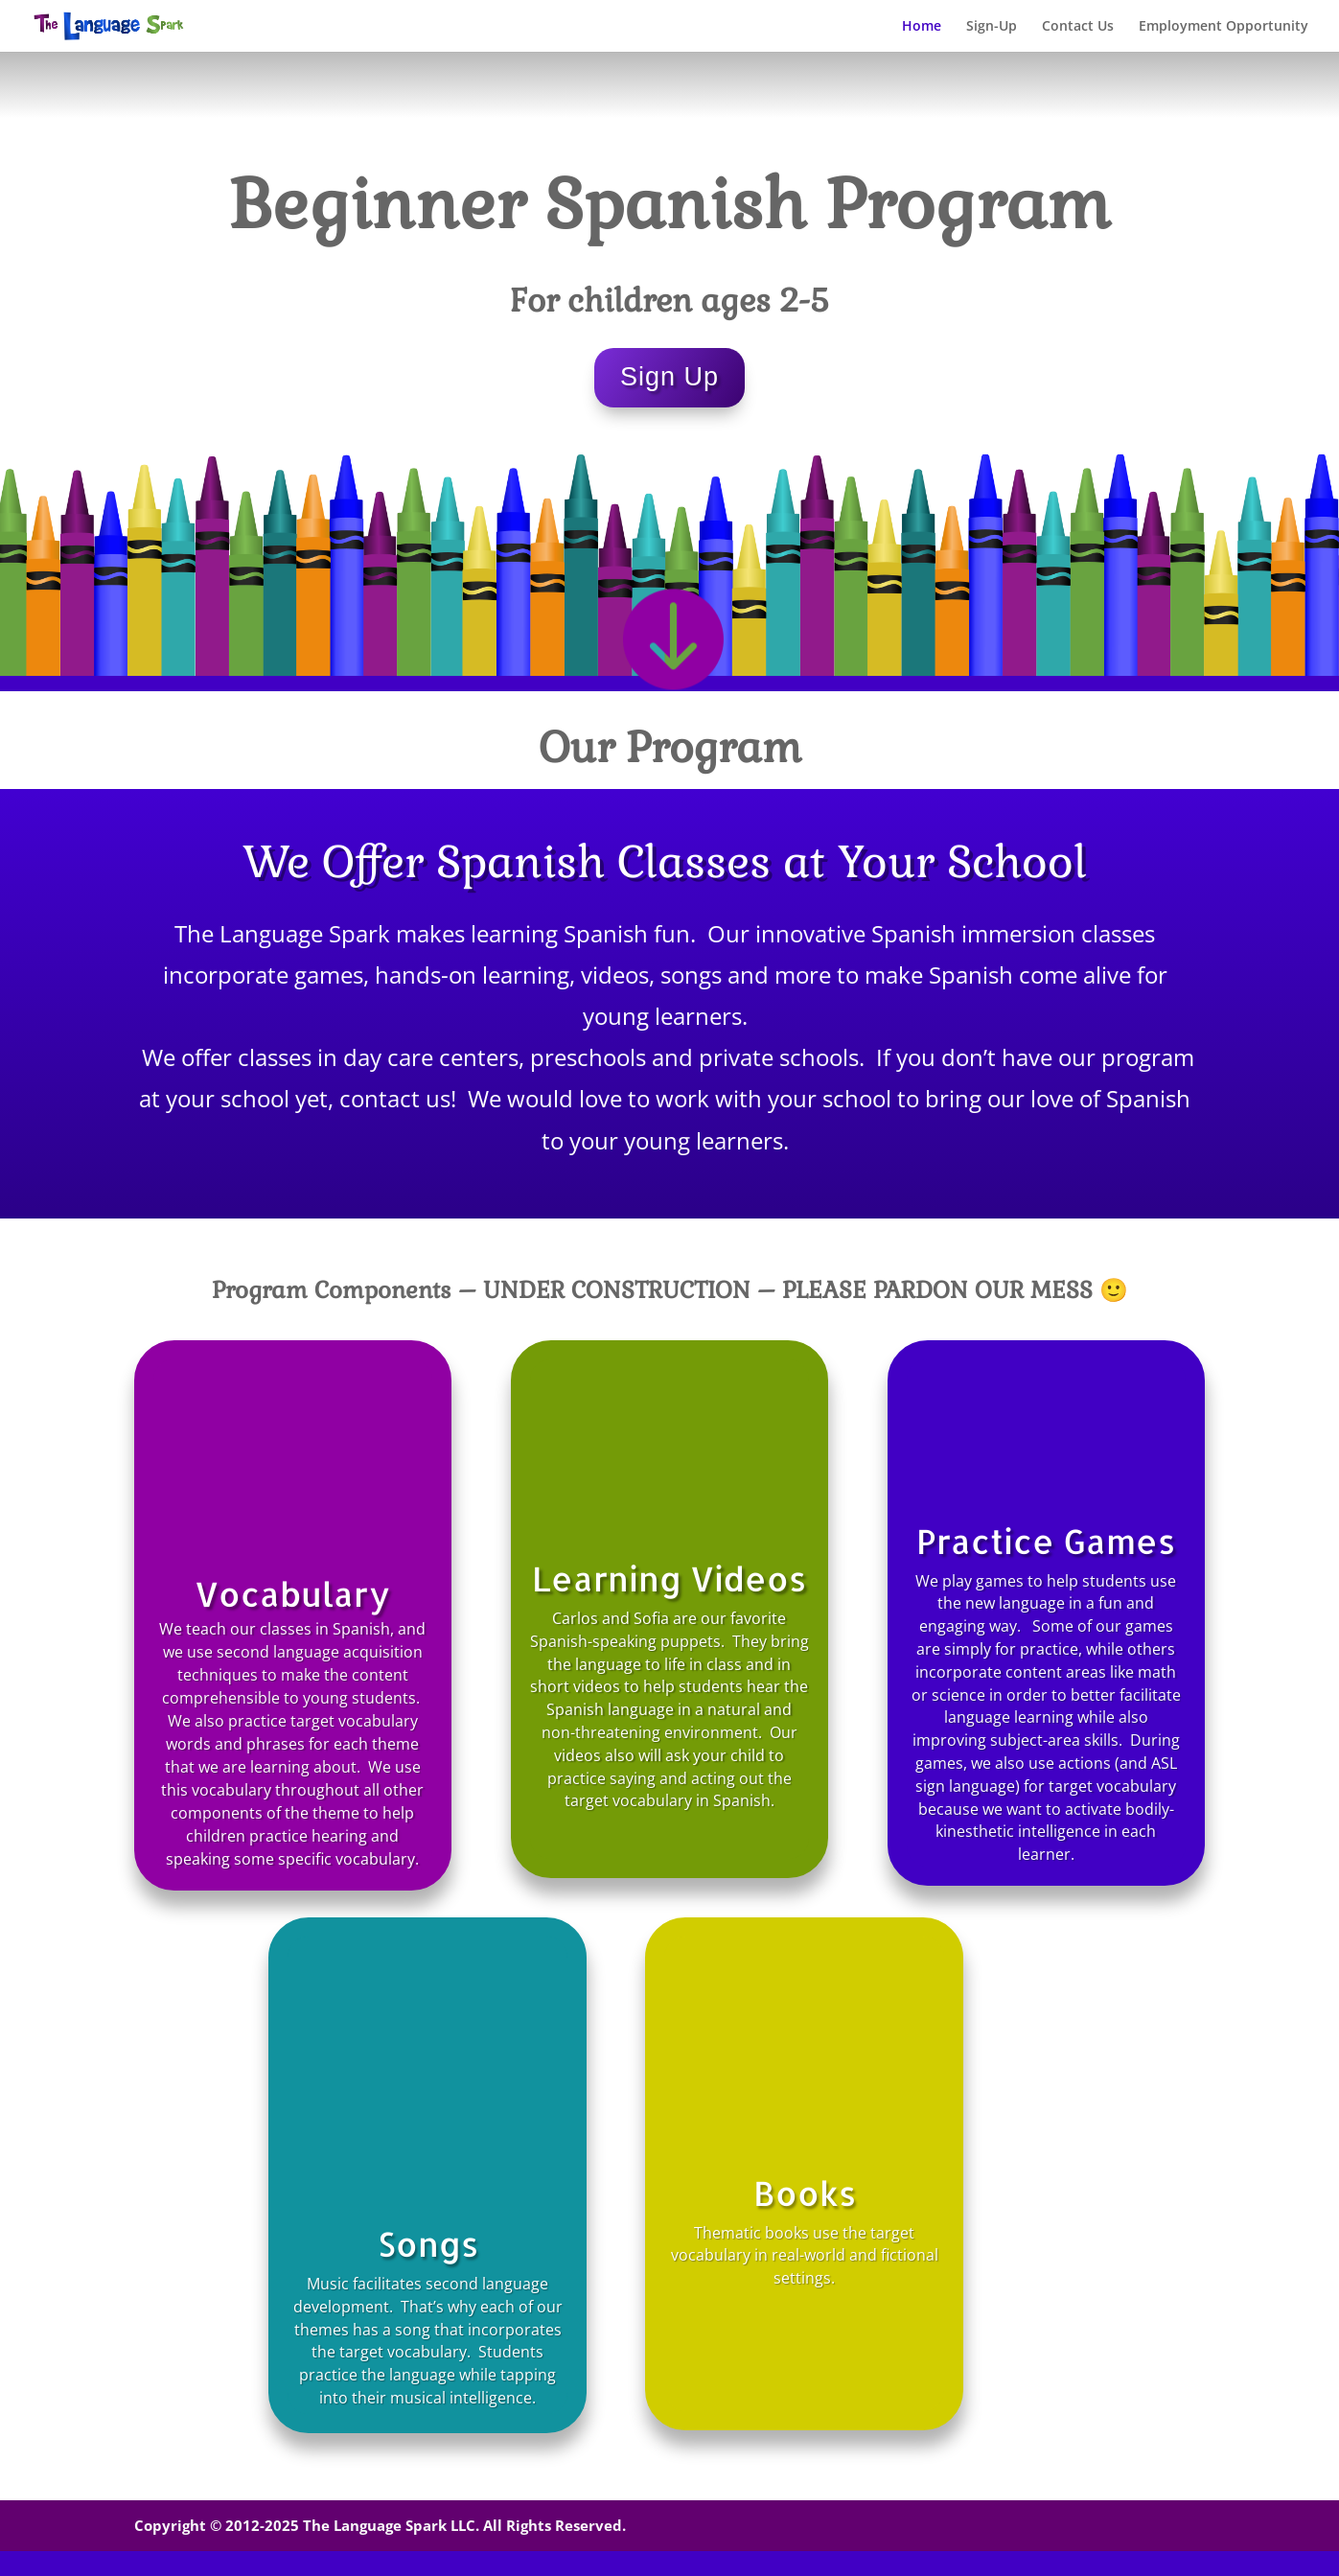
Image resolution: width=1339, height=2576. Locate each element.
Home (921, 27)
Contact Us (1078, 27)
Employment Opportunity (1223, 27)
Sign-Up (991, 27)
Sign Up (669, 376)
